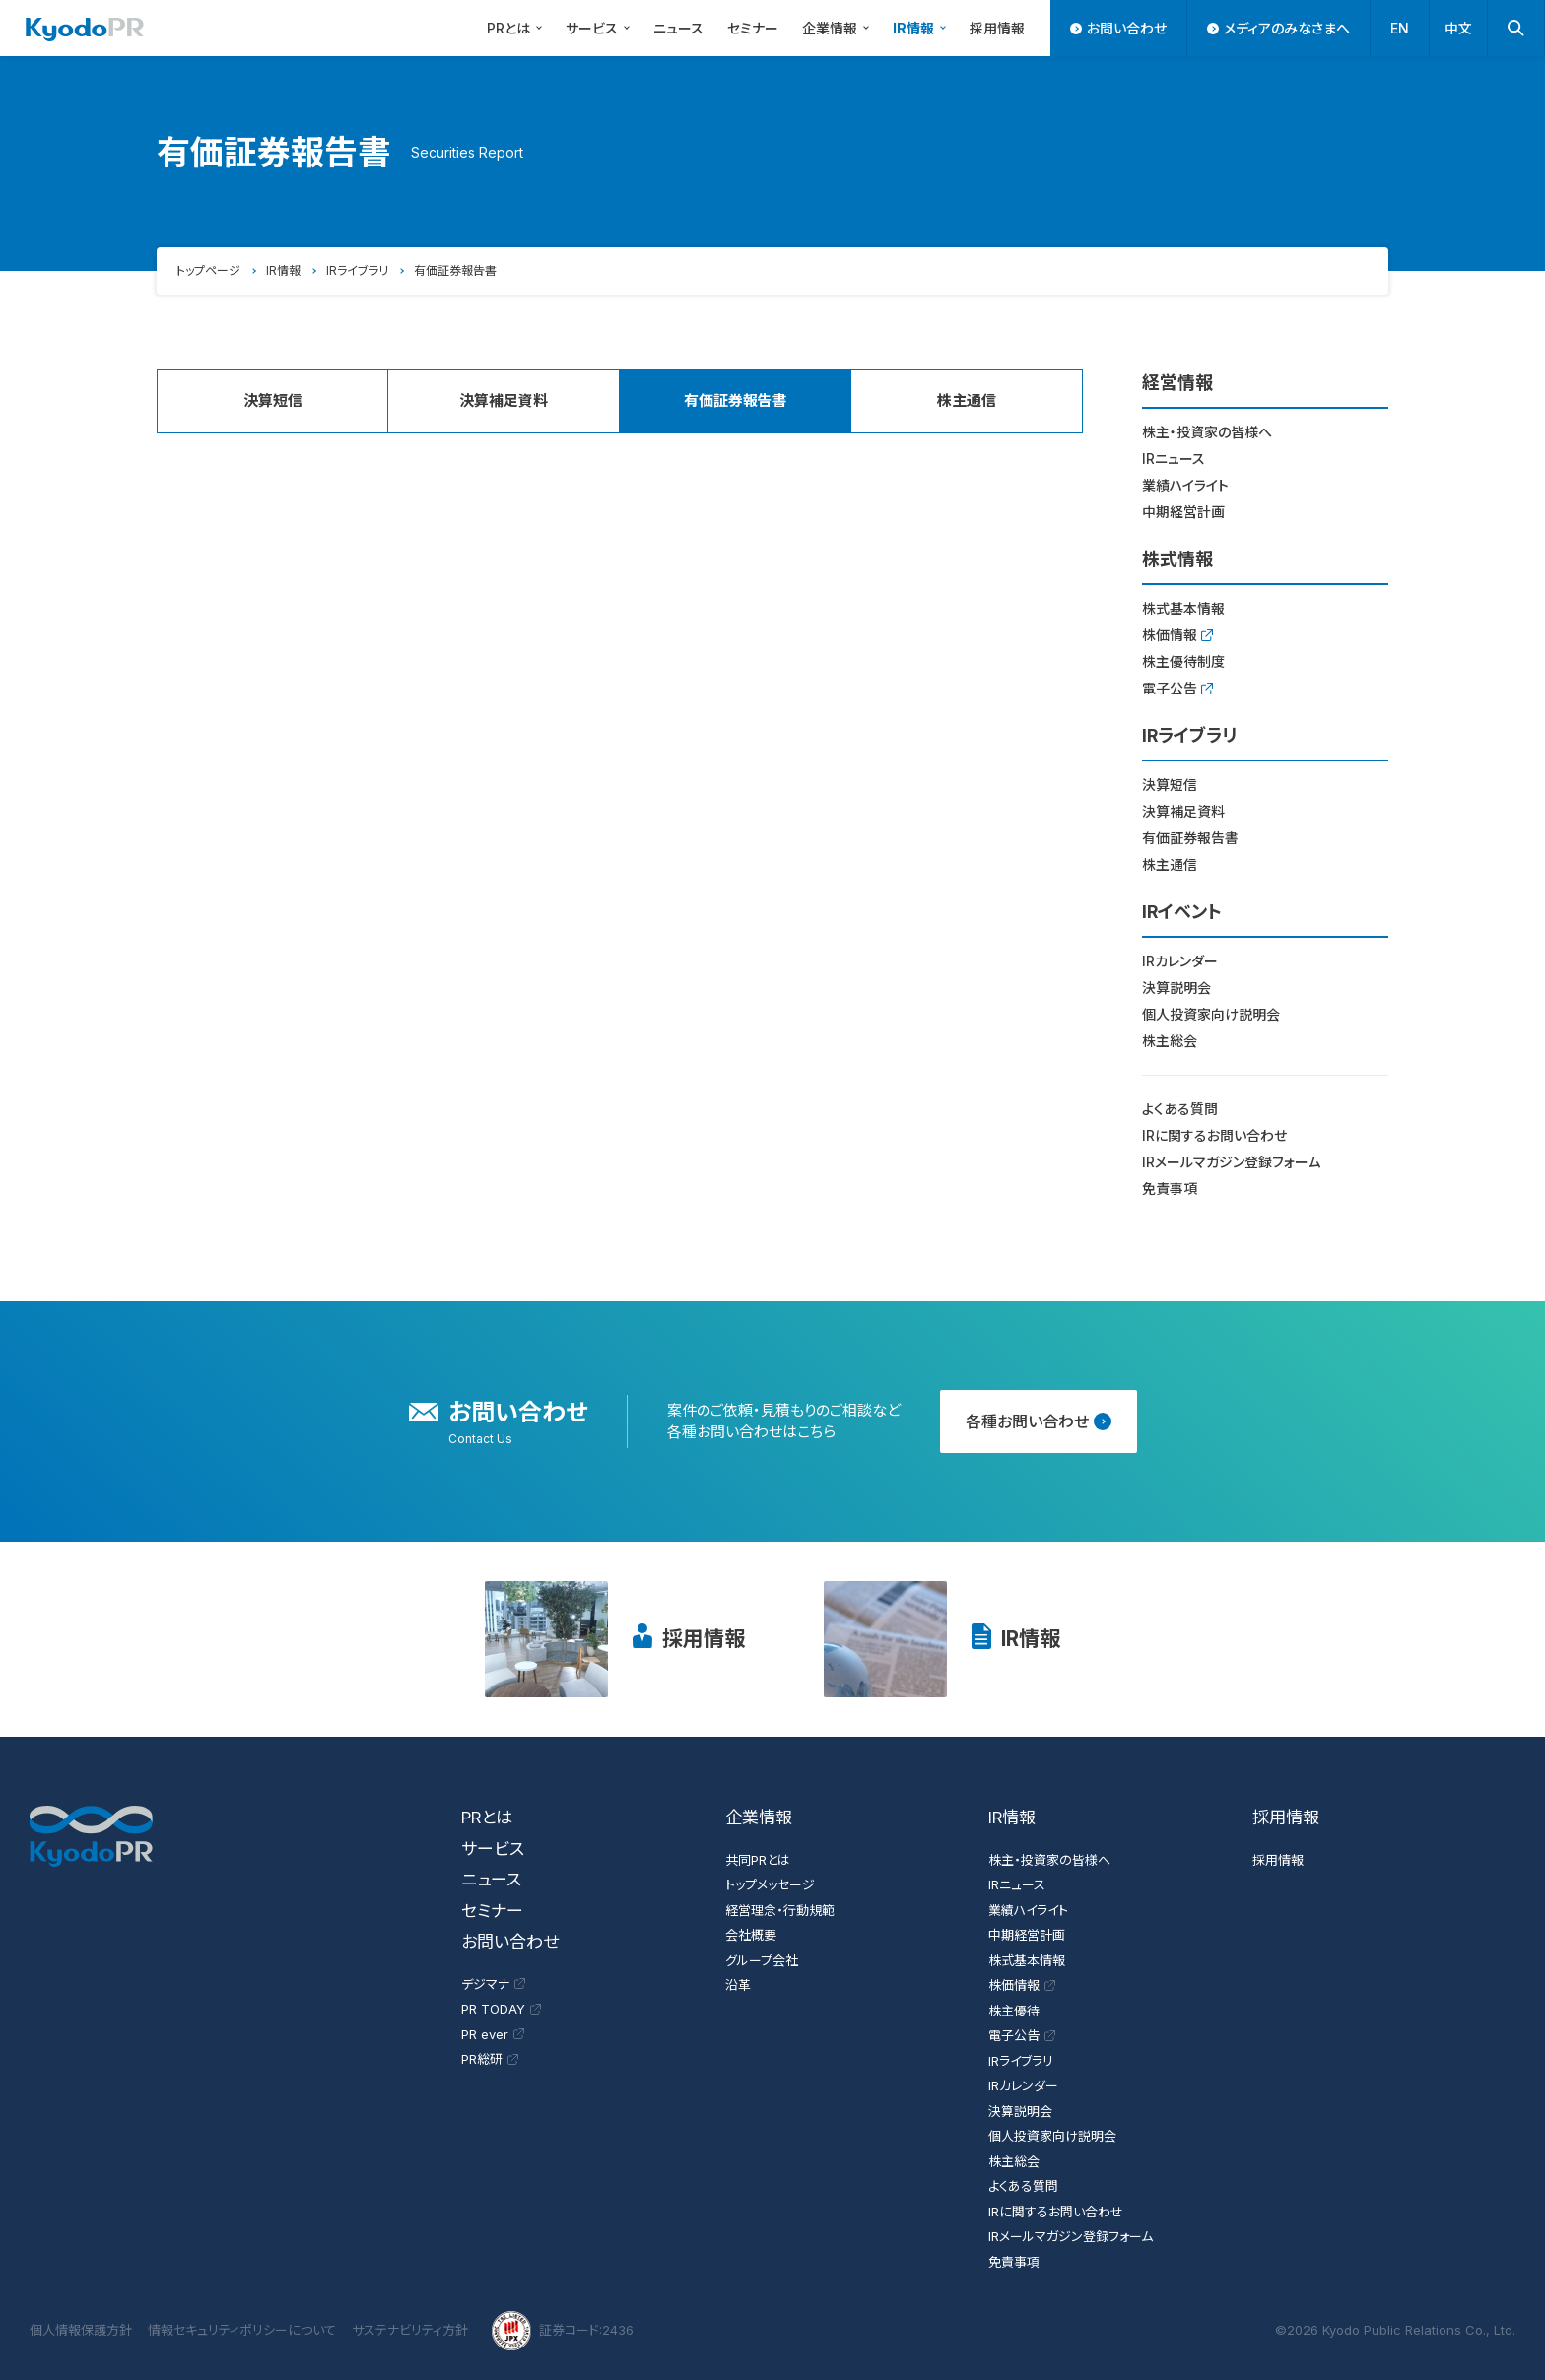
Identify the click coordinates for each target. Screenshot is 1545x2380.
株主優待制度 (1183, 661)
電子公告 (1177, 688)
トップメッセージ (770, 1884)
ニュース (678, 28)
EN (1399, 28)
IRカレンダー (1180, 961)
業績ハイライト (1185, 485)
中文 (1458, 28)
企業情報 (838, 27)
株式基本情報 (1183, 608)
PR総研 (489, 2059)
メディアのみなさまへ (1278, 28)
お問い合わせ (1118, 28)
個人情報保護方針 (81, 2330)
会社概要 (750, 1935)
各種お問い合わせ (1038, 1421)
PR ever (492, 2034)
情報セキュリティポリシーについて (242, 2330)
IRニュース (1173, 458)
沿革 (738, 1985)
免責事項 (1169, 1188)
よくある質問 (1180, 1108)
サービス (601, 27)
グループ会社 (761, 1960)
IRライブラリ (357, 270)
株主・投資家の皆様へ (1207, 432)
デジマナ (493, 1984)
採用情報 (997, 28)
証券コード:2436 (563, 2330)
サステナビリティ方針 (410, 2330)
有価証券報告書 (1190, 837)
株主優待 (1014, 2010)
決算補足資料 (503, 400)
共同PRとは (757, 1860)
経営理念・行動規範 (780, 1910)
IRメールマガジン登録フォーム (1231, 1162)
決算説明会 (1176, 987)
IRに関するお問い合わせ (1214, 1135)
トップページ (208, 270)
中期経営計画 (1183, 511)
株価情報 (1177, 635)
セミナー (752, 28)
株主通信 (966, 400)
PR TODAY (501, 2008)
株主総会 (1169, 1040)
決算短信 (272, 400)
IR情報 (922, 27)
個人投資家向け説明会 (1211, 1014)
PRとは (517, 27)
